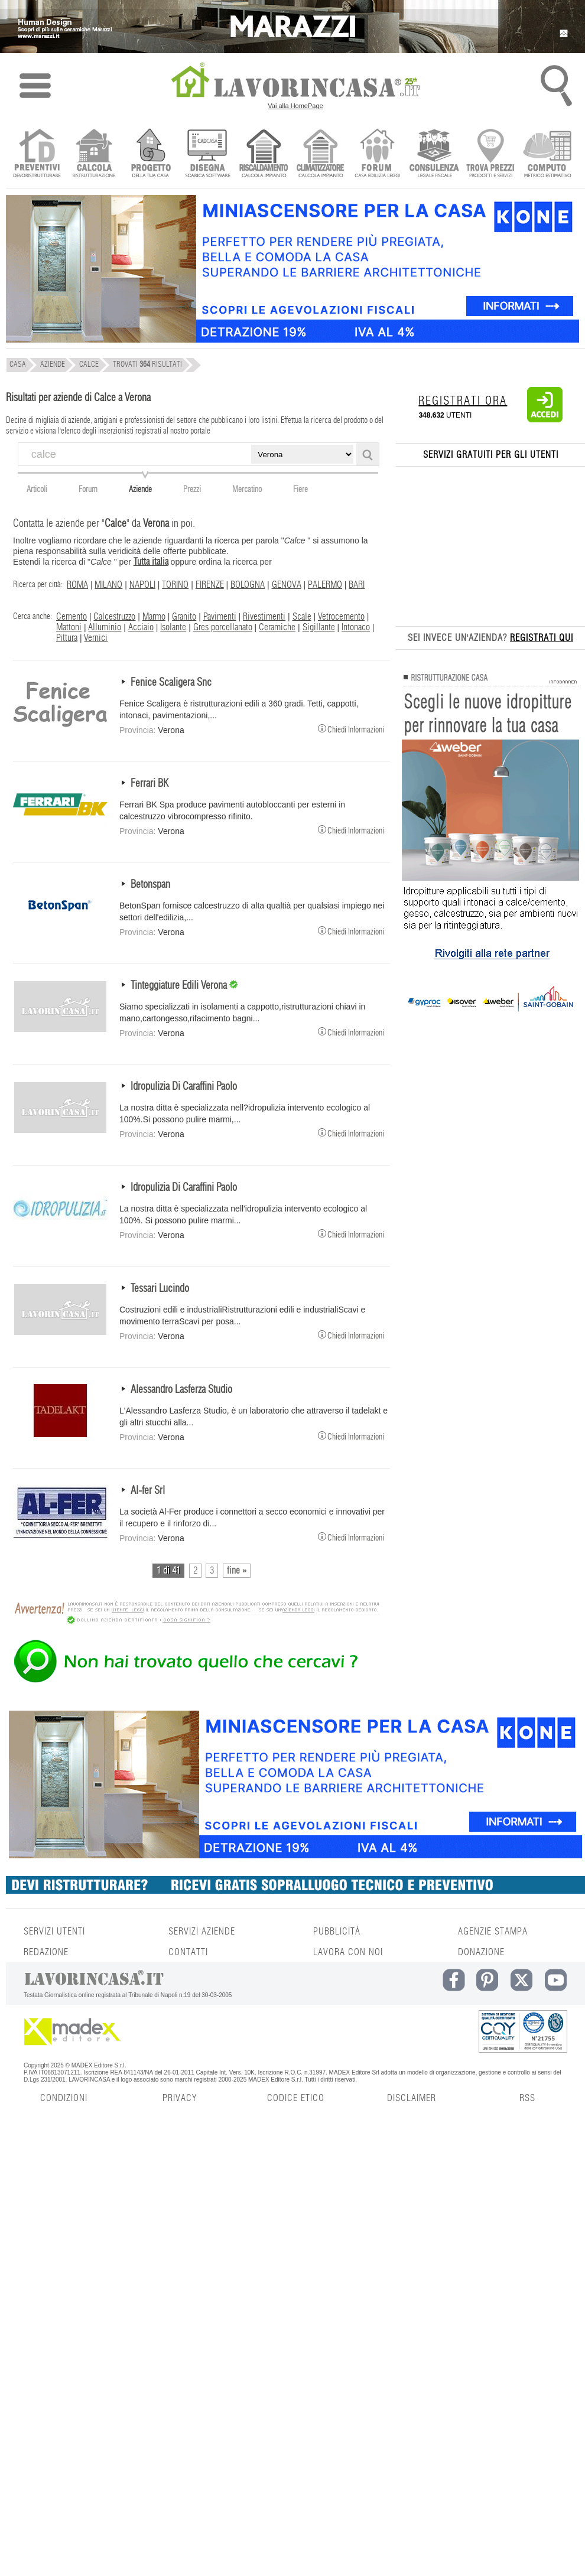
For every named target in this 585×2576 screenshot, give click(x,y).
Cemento (71, 616)
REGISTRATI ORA (462, 401)
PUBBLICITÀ (336, 1931)
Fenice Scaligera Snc (171, 683)
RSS (527, 2098)
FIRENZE (210, 585)
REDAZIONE (46, 1952)
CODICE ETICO (295, 2098)
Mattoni (69, 627)
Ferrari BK (149, 784)
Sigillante (319, 627)
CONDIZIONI (63, 2098)
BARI (357, 585)
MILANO (108, 585)
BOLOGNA (247, 585)
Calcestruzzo (114, 616)
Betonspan (150, 885)
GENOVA (286, 585)
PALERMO (325, 585)
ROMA (77, 585)
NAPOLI (142, 585)
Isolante (173, 627)
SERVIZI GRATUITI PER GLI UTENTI (490, 455)
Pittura (66, 638)
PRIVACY (179, 2098)
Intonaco (356, 627)
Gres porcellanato (222, 627)
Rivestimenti (264, 616)
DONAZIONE (481, 1952)
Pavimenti (219, 616)
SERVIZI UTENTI (54, 1931)
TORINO (175, 585)
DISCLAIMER (411, 2098)
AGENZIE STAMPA (493, 1931)
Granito (184, 616)
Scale (301, 616)
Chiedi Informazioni (351, 728)
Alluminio (104, 627)
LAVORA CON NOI (348, 1952)
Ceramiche (277, 627)
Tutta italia (151, 561)
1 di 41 (168, 1570)
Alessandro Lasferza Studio (181, 1390)
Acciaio (141, 627)
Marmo (153, 616)
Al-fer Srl (148, 1491)
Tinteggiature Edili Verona (180, 986)
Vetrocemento (341, 616)
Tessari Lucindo (160, 1289)
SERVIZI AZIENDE (201, 1931)
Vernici (96, 638)
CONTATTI (188, 1952)
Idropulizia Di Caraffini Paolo (184, 1087)
